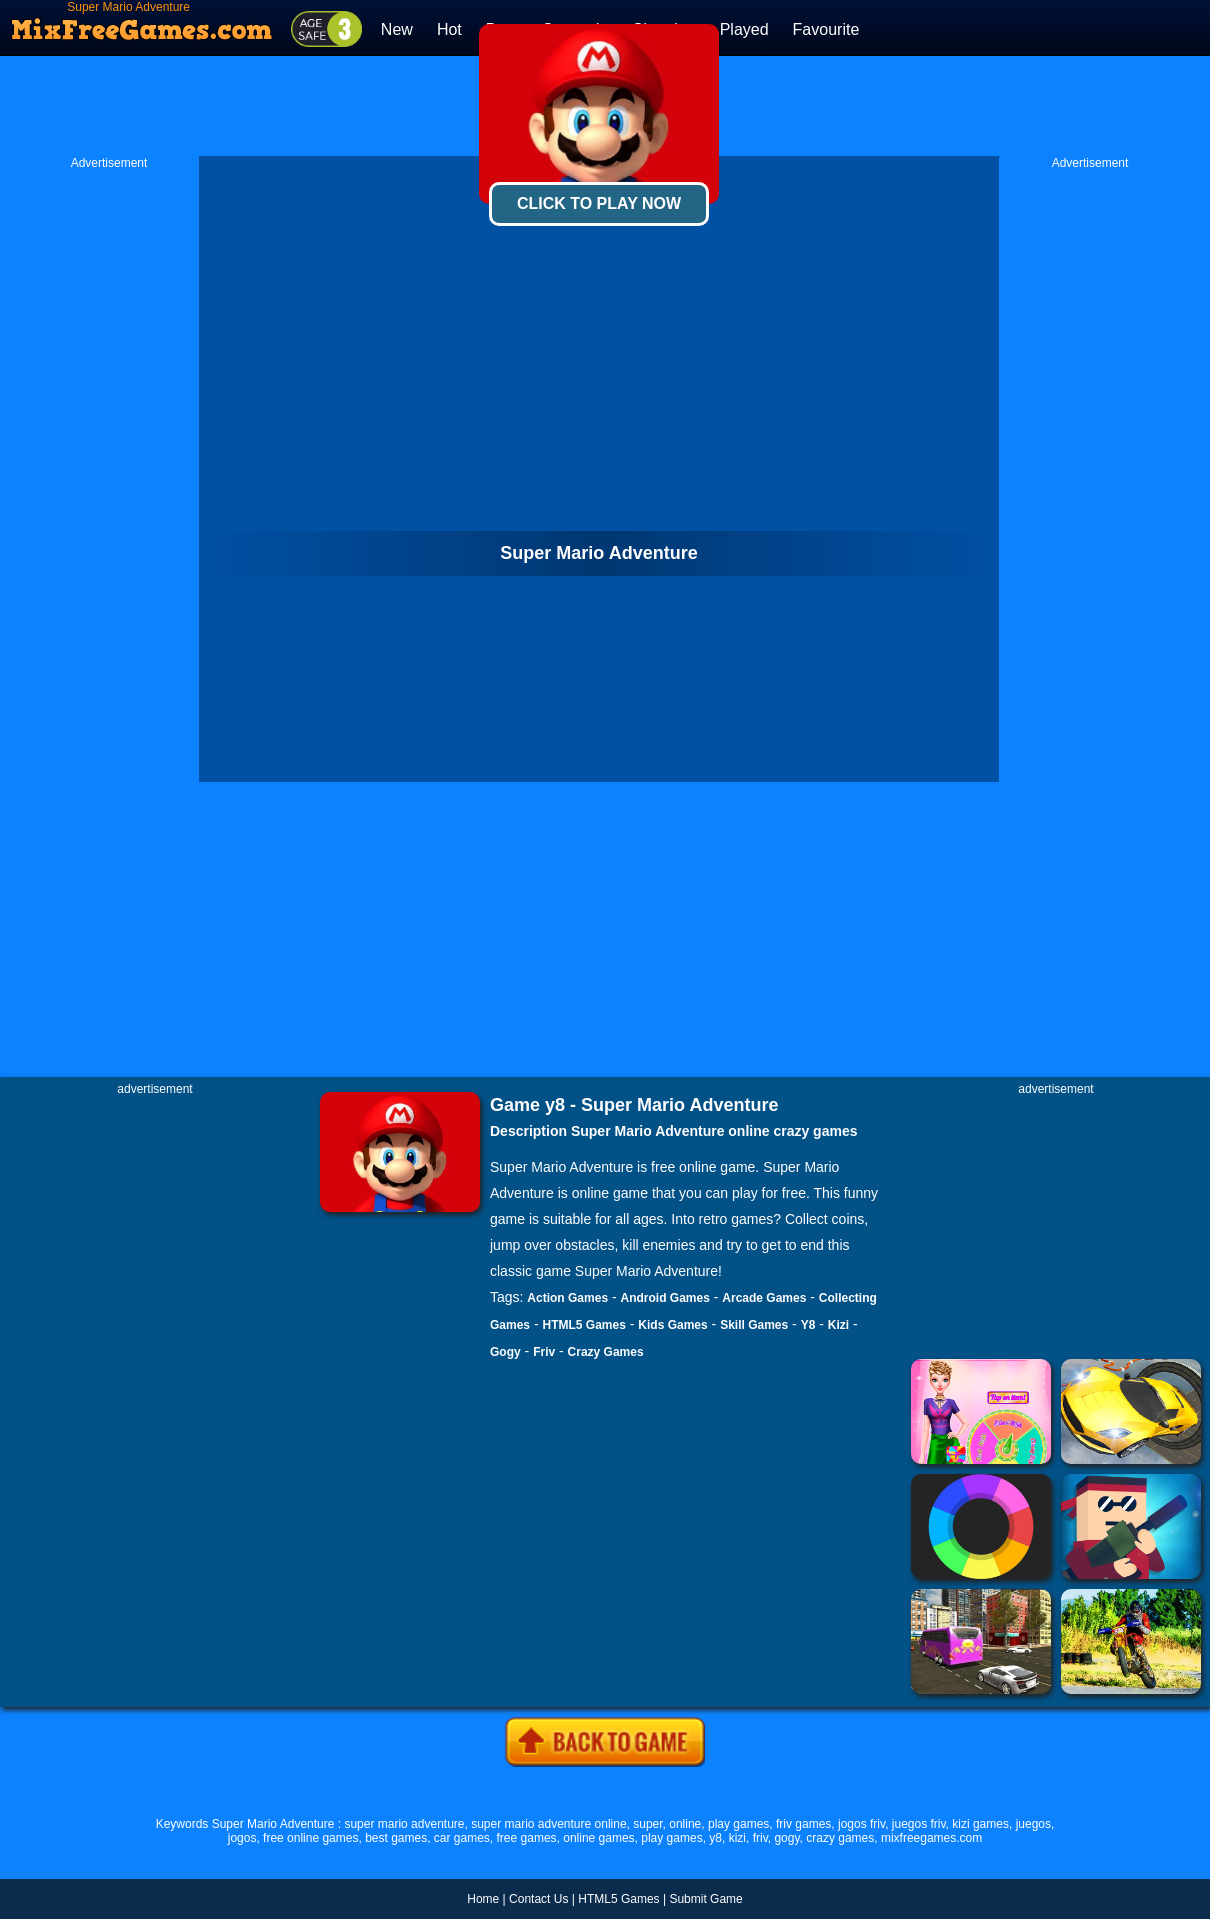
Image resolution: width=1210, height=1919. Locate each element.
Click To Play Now (599, 203)
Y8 (808, 1325)
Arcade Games (764, 1298)
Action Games (567, 1298)
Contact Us (538, 1899)
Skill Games (754, 1325)
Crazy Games (606, 1352)
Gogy (505, 1352)
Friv (544, 1352)
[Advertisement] (109, 471)
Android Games (665, 1298)
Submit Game (705, 1899)
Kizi (838, 1325)
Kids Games (672, 1325)
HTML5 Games (583, 1325)
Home (483, 1899)
